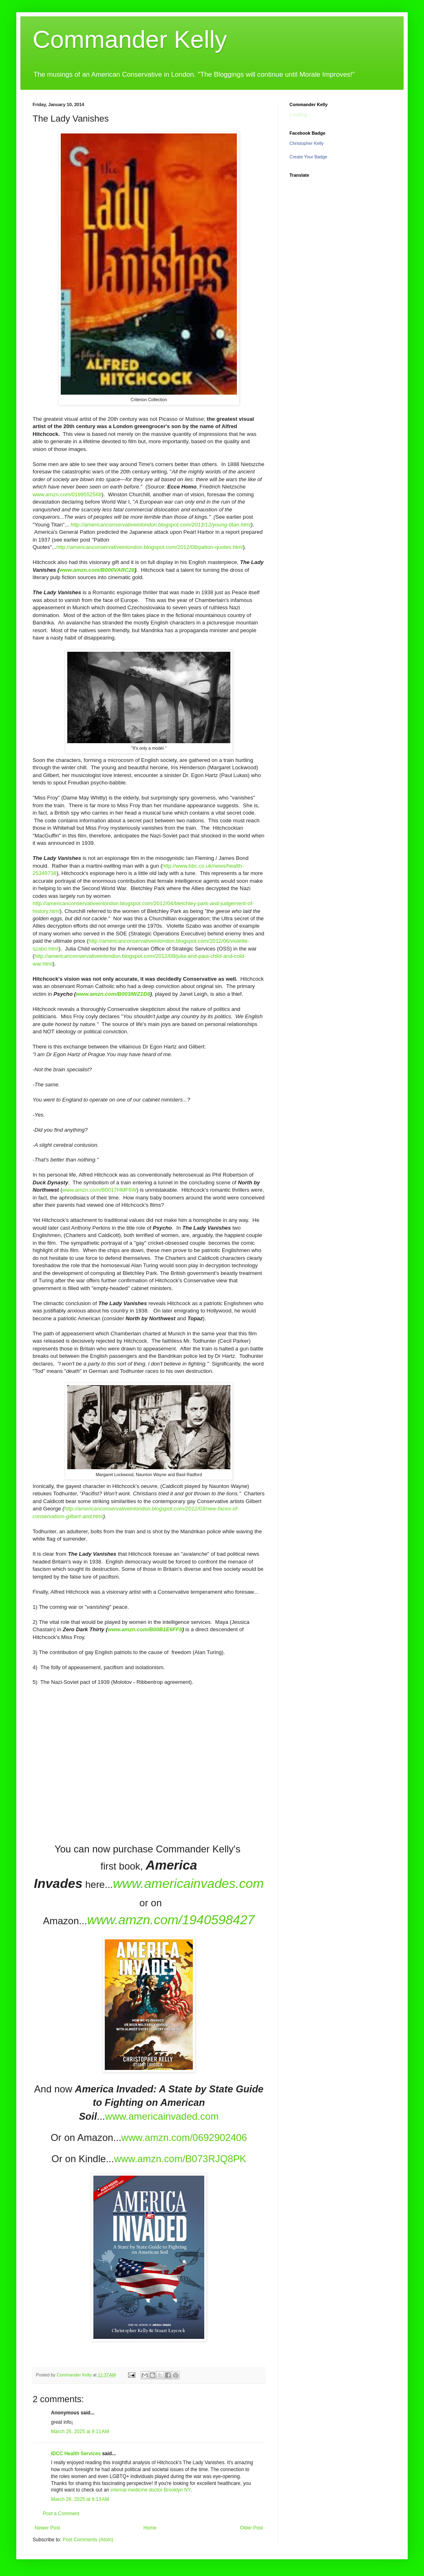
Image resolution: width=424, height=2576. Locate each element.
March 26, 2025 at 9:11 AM (80, 2431)
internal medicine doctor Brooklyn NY (150, 2490)
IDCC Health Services (76, 2453)
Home (150, 2528)
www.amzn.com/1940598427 (171, 1919)
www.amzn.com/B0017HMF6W (99, 1190)
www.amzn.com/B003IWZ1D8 (113, 994)
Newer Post (47, 2528)
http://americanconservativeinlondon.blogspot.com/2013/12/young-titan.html (161, 525)
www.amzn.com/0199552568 (67, 494)
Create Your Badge (308, 156)
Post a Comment (61, 2513)
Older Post (251, 2528)
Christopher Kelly (306, 143)
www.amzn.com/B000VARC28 (97, 570)
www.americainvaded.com (162, 2116)
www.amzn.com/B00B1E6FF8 (145, 1629)
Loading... (300, 115)
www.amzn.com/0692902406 (184, 2137)
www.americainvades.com (188, 1883)
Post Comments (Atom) (87, 2540)
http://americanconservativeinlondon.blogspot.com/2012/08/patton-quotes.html (149, 547)
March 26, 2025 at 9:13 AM (80, 2499)
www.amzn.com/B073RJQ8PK (180, 2158)
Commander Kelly (130, 39)
